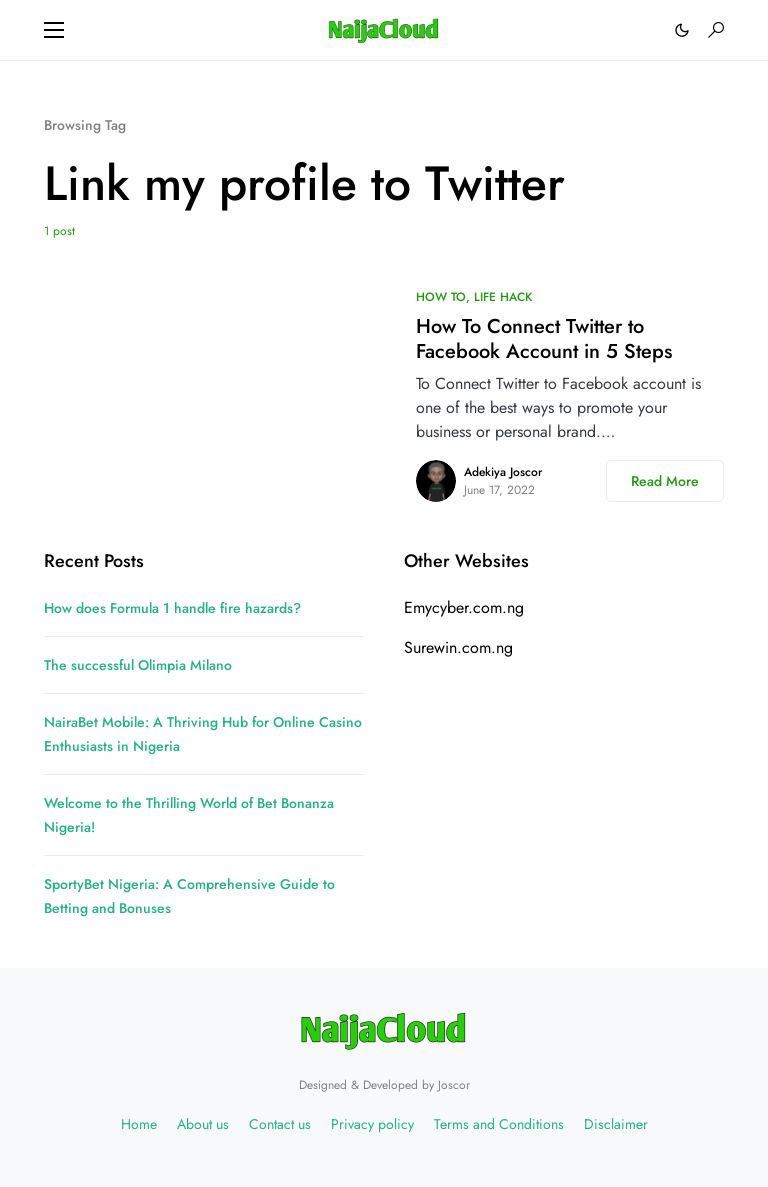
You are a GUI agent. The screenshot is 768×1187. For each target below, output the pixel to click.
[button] (54, 30)
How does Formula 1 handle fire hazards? (172, 608)
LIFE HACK (503, 297)
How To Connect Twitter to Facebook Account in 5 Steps (544, 339)
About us (203, 1124)
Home (139, 1124)
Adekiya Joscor (503, 472)
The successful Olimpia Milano (138, 665)
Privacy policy (372, 1124)
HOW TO (441, 297)
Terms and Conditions (499, 1124)
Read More (665, 481)
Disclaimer (616, 1124)
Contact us (280, 1124)
